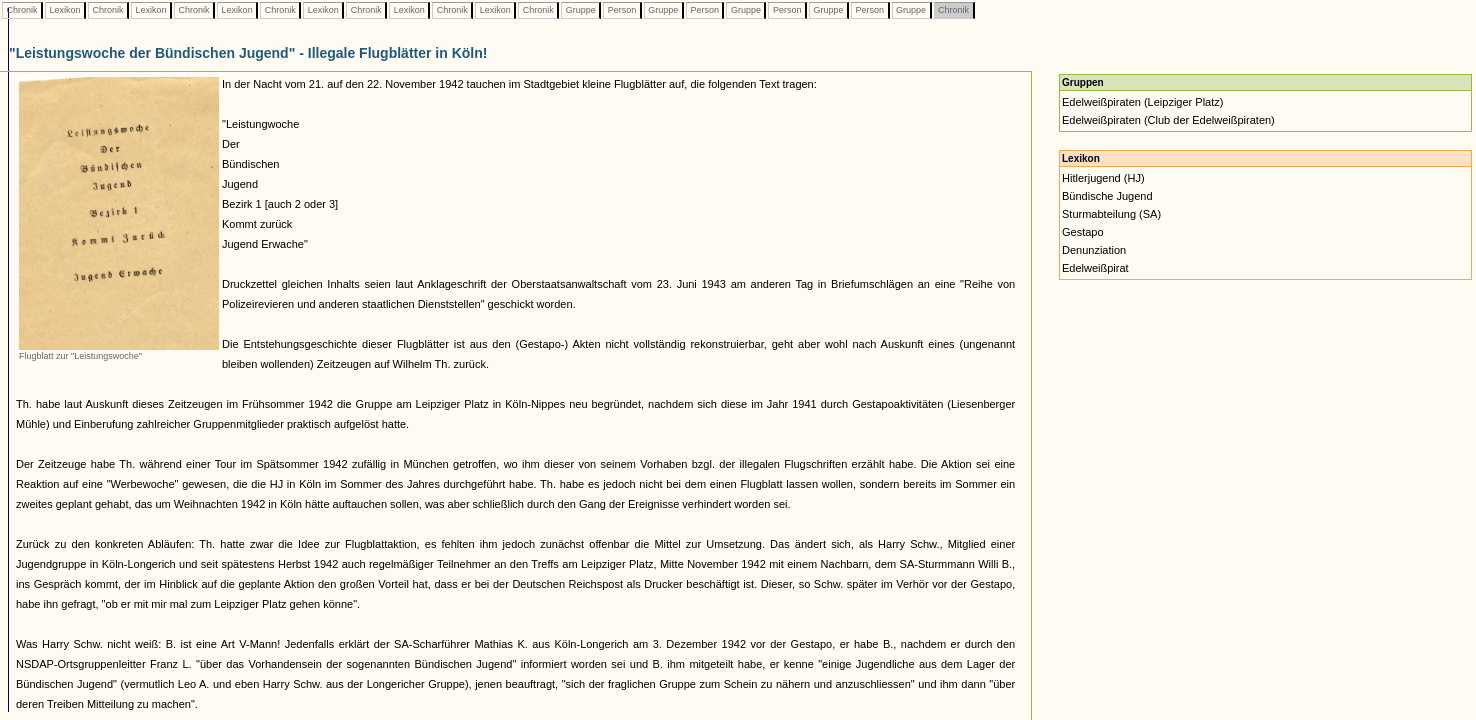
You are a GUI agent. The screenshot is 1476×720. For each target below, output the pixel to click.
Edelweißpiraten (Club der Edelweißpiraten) (1168, 120)
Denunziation (1094, 250)
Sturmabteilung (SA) (1111, 214)
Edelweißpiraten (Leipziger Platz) (1142, 102)
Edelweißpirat (1095, 268)
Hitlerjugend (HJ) (1103, 178)
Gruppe (580, 10)
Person (622, 10)
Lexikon (65, 10)
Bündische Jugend (1107, 196)
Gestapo (1083, 232)
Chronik (22, 10)
